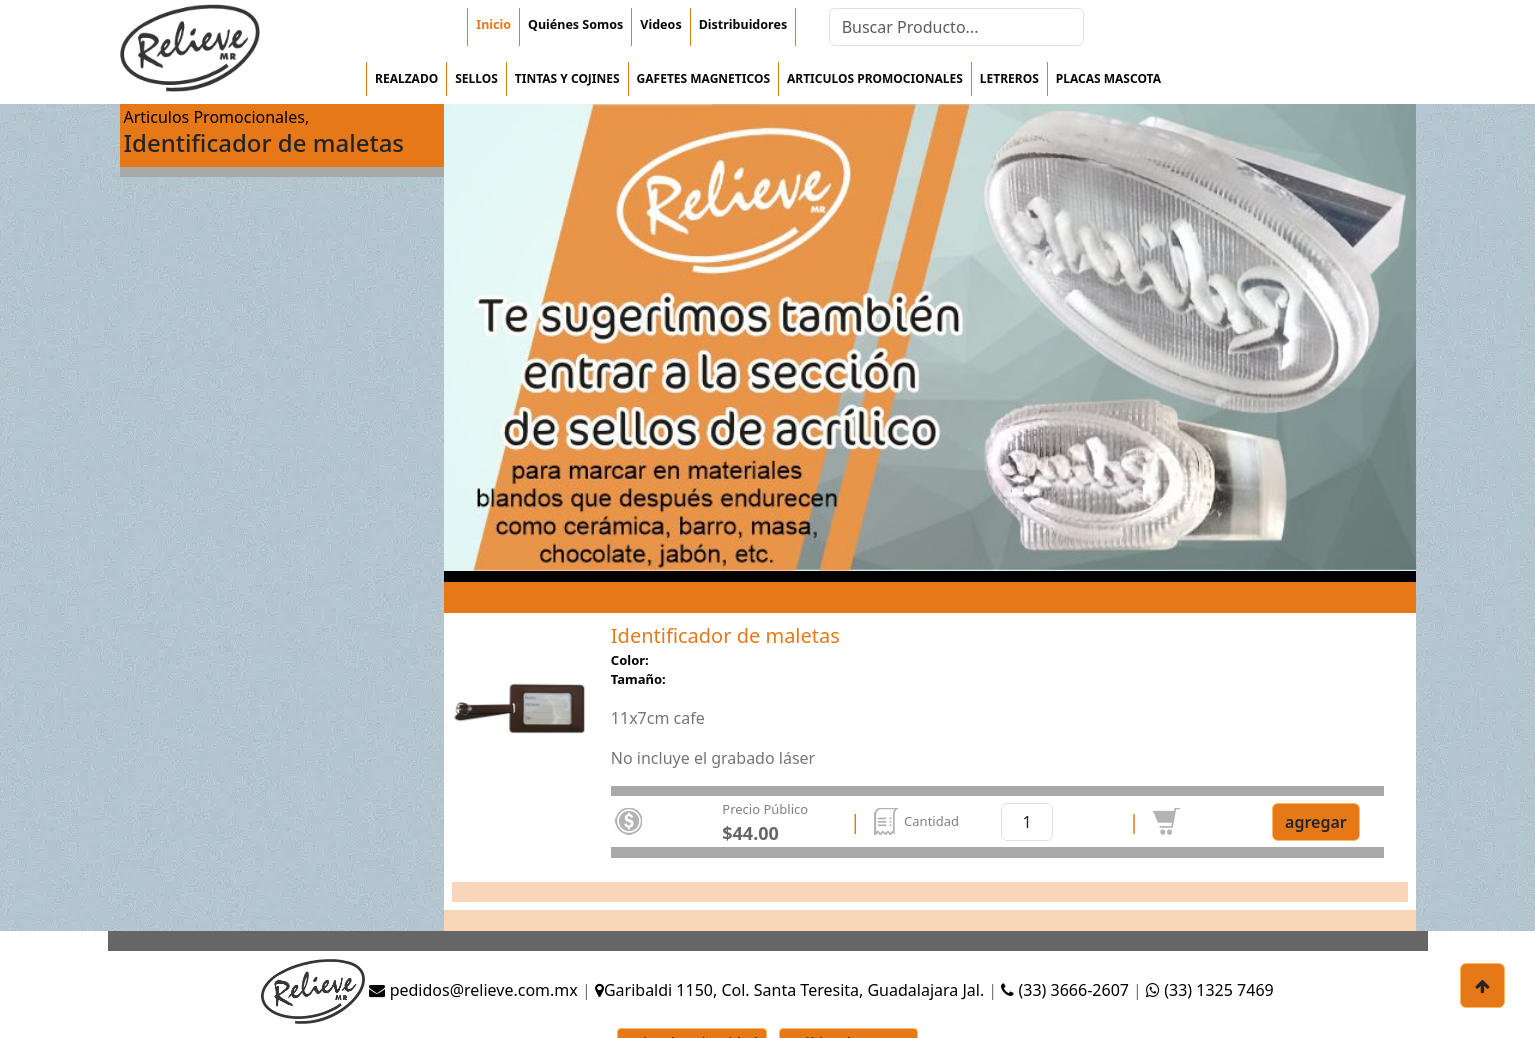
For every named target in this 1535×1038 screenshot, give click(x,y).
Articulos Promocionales (875, 78)
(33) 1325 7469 (1210, 990)
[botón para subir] (1482, 985)
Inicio (493, 24)
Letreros (1009, 78)
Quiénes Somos (575, 24)
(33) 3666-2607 (1067, 990)
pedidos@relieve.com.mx (473, 990)
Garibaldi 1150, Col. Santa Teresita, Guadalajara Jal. (789, 990)
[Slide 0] (519, 748)
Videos (660, 24)
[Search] (956, 27)
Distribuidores (743, 24)
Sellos (476, 78)
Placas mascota (1108, 78)
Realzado (406, 78)
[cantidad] (1027, 822)
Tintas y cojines (567, 78)
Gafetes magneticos (703, 78)
